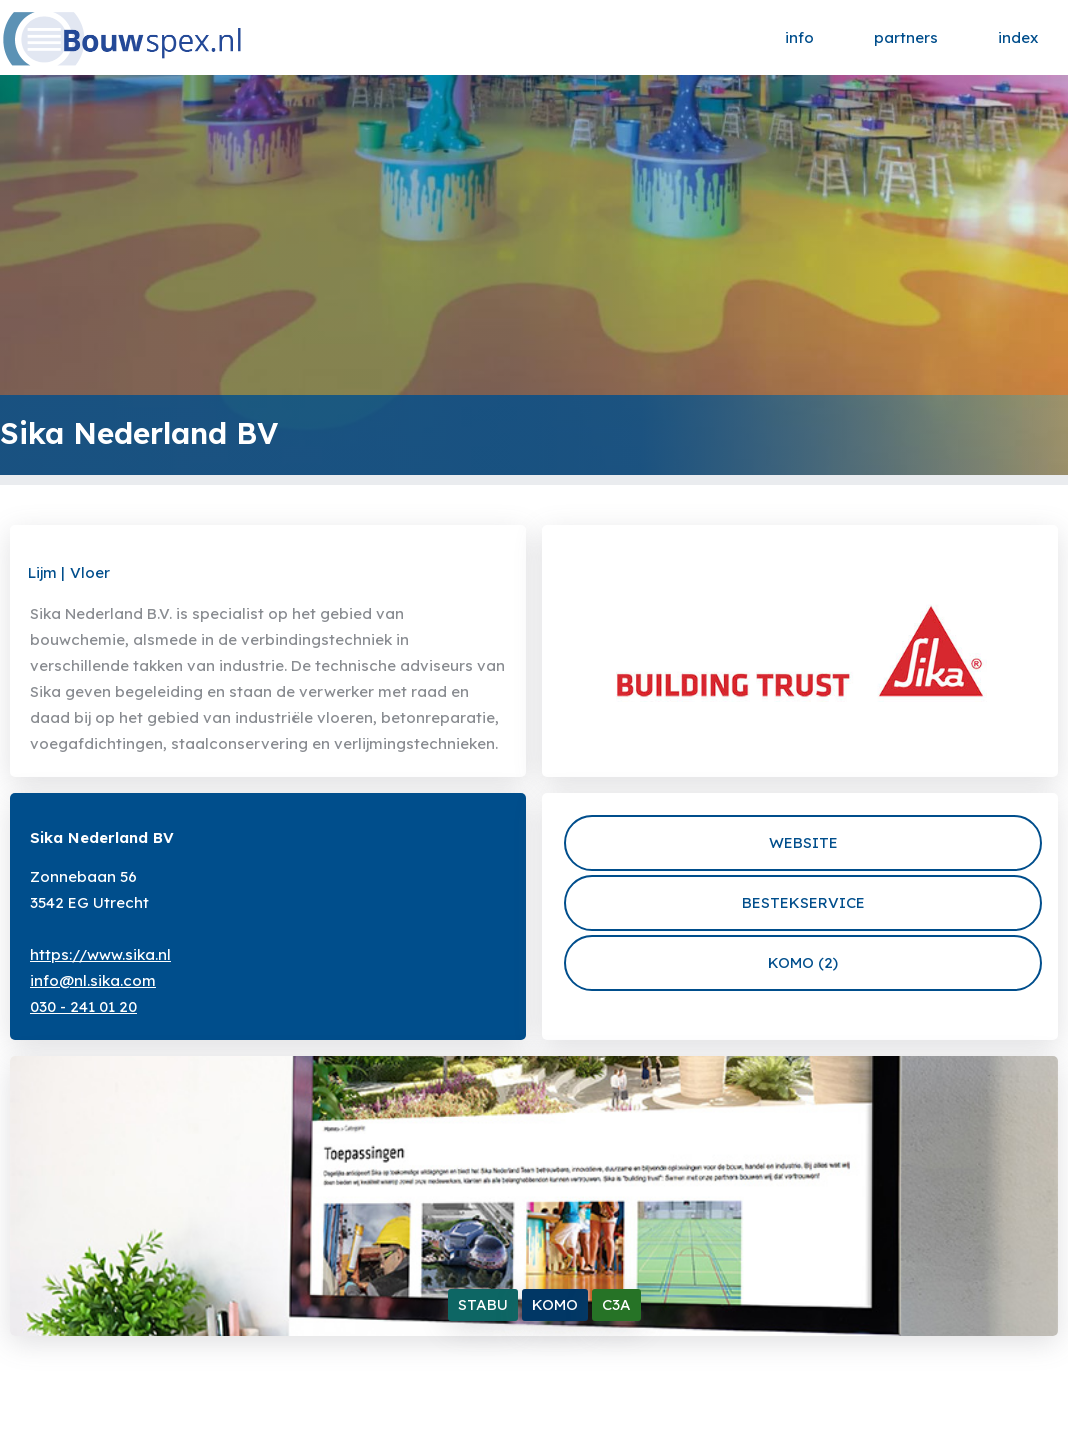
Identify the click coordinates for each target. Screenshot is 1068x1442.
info (799, 37)
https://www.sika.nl (100, 954)
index (1018, 37)
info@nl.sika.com (93, 980)
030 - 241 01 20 (83, 1006)
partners (906, 37)
